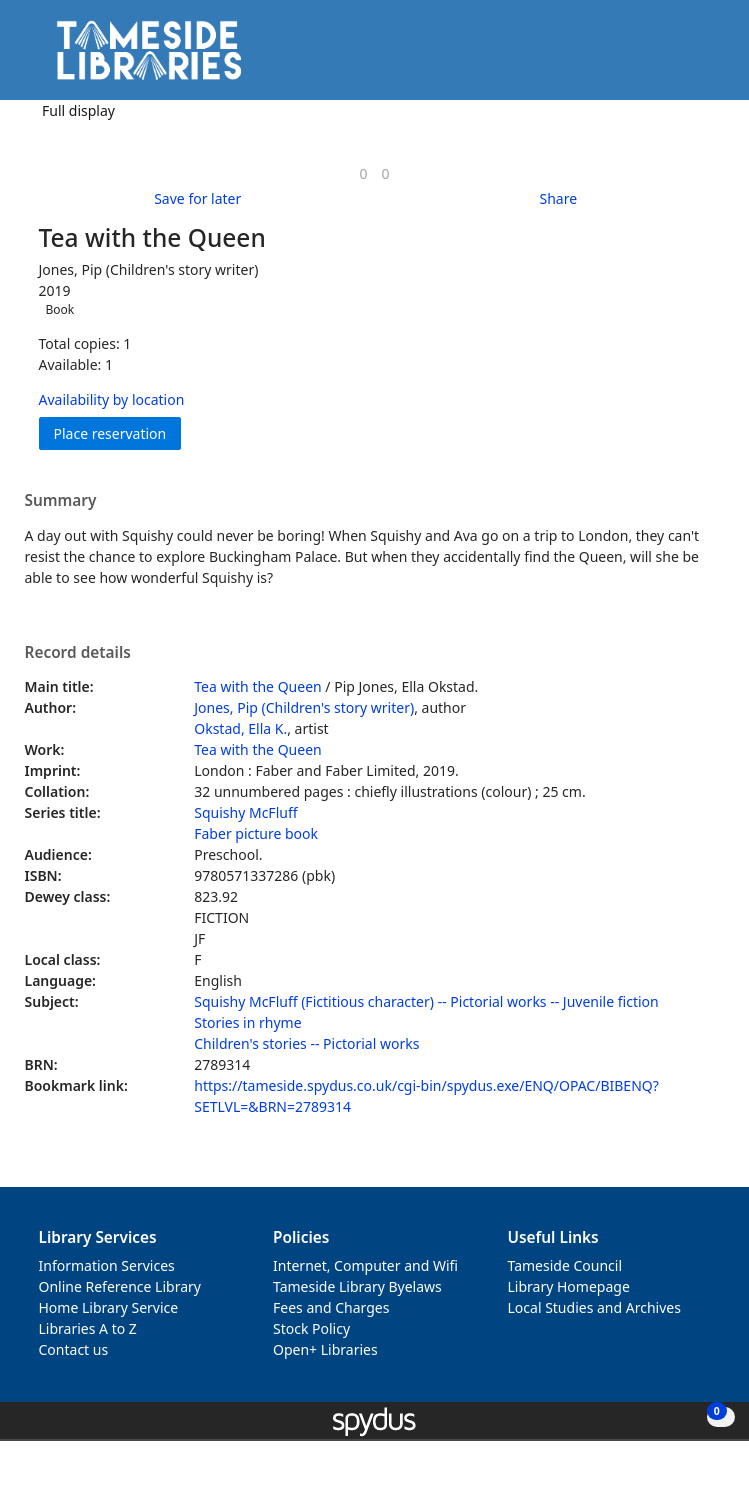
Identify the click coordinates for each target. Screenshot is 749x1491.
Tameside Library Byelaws (357, 1286)
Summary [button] (61, 501)
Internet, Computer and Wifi (365, 1265)
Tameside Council (565, 1265)
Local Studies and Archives (594, 1307)
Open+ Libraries (325, 1349)
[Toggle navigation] (703, 57)
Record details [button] (78, 653)
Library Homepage (569, 1286)
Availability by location (112, 399)
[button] (679, 57)
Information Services (107, 1265)
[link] (363, 173)
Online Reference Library (120, 1286)
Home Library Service (109, 1307)
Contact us (74, 1349)
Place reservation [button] (118, 432)
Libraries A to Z (88, 1328)
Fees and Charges (331, 1307)
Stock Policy (311, 1328)
